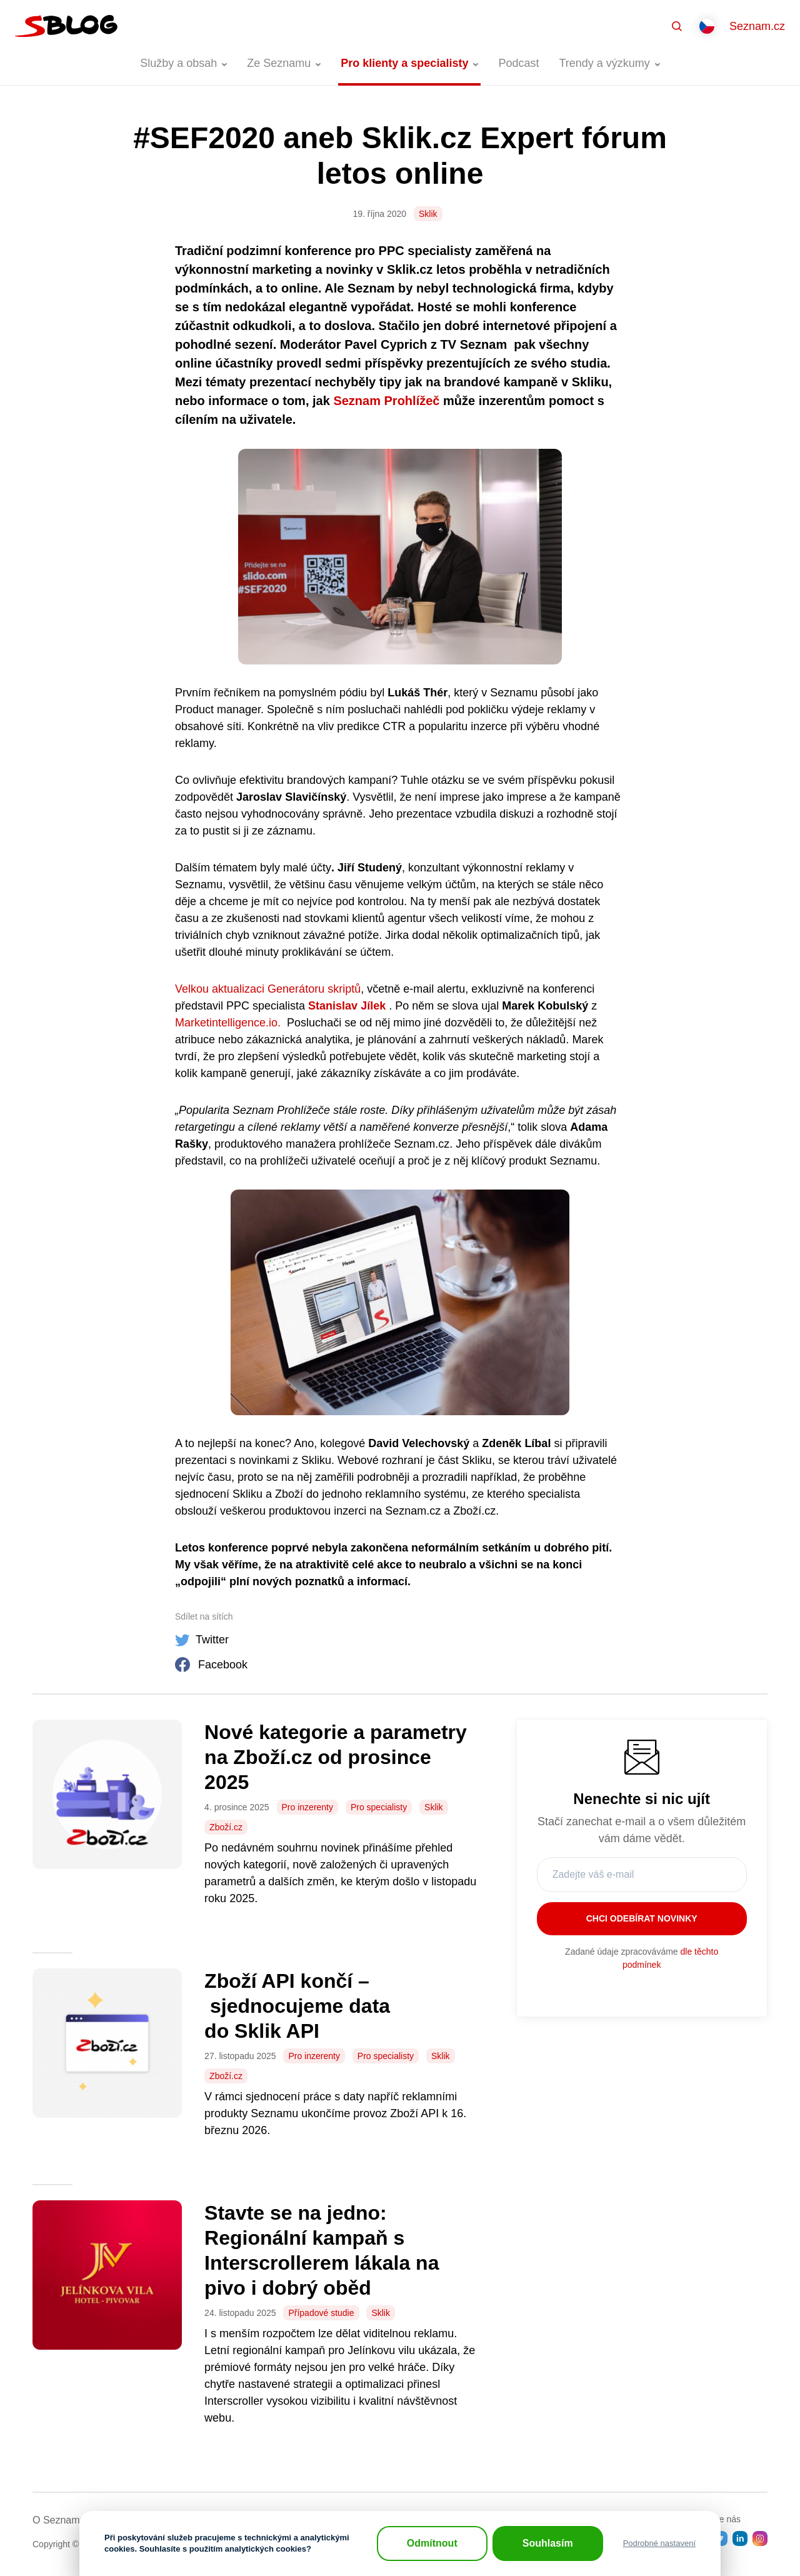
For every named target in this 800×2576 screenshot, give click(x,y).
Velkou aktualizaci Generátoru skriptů (268, 989)
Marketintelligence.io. (228, 1022)
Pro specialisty (379, 1807)
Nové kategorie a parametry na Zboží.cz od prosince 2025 (335, 1757)
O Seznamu (58, 2520)
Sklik (428, 214)
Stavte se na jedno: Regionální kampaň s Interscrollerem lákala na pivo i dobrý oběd (321, 2250)
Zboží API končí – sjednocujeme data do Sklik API (297, 2006)
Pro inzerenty (307, 1807)
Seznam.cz (757, 26)
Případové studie (321, 2313)
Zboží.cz (225, 1827)
